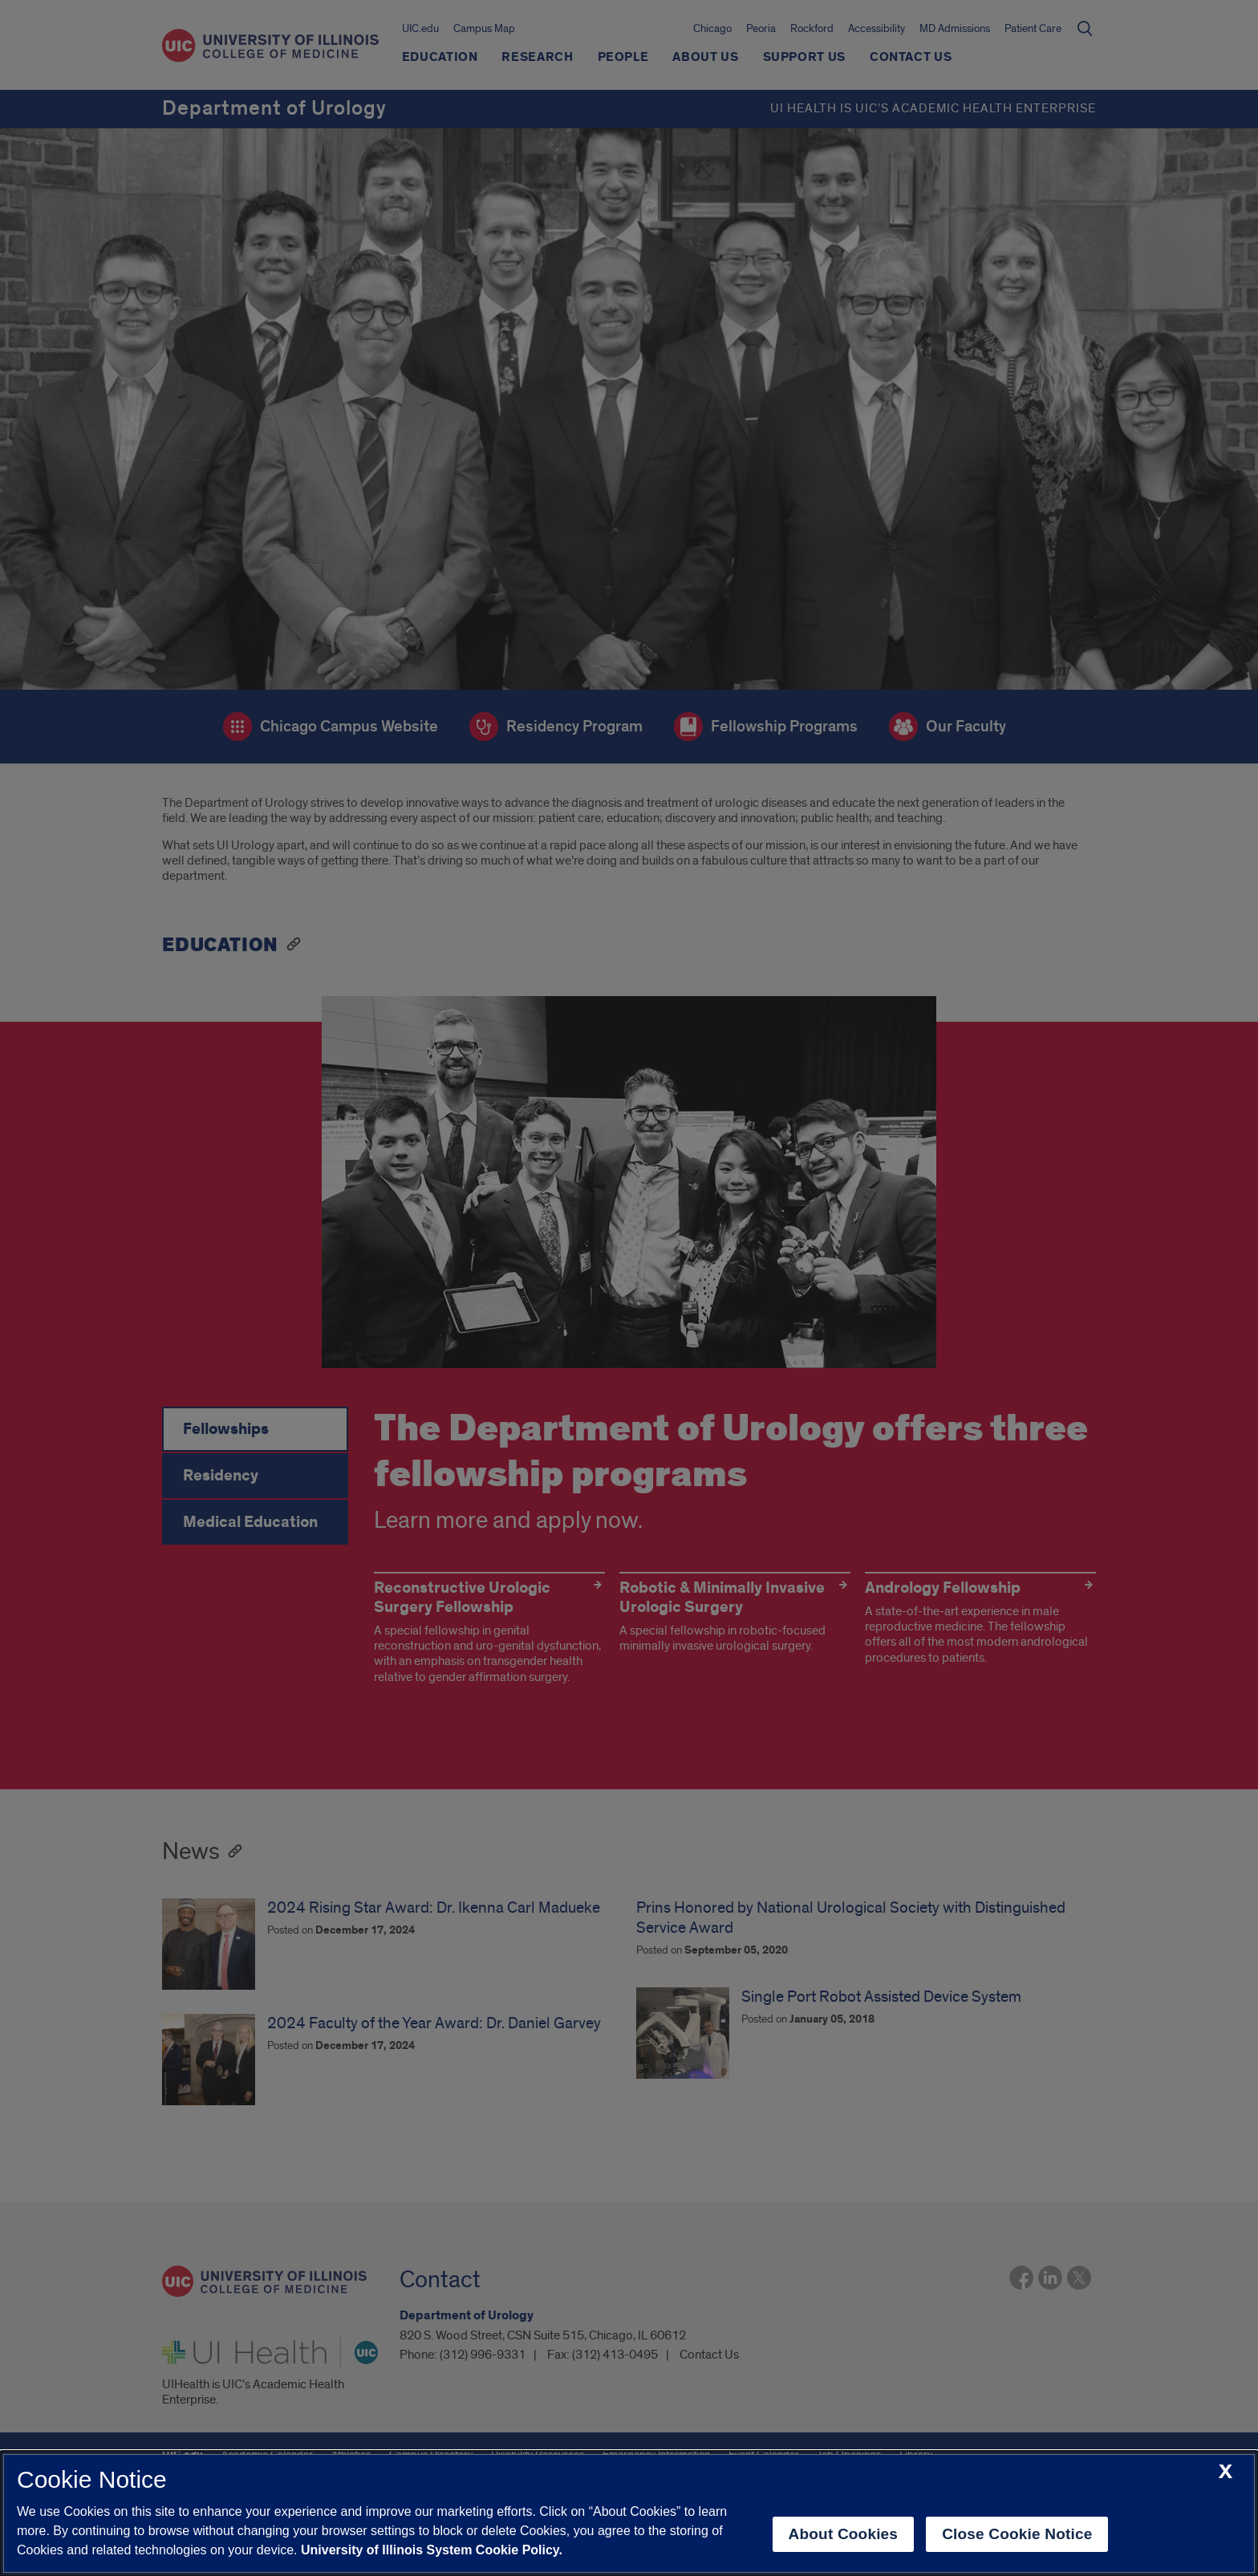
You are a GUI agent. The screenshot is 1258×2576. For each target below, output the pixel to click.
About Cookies (844, 2533)
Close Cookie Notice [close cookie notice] (1017, 2533)
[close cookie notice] (1225, 2472)
